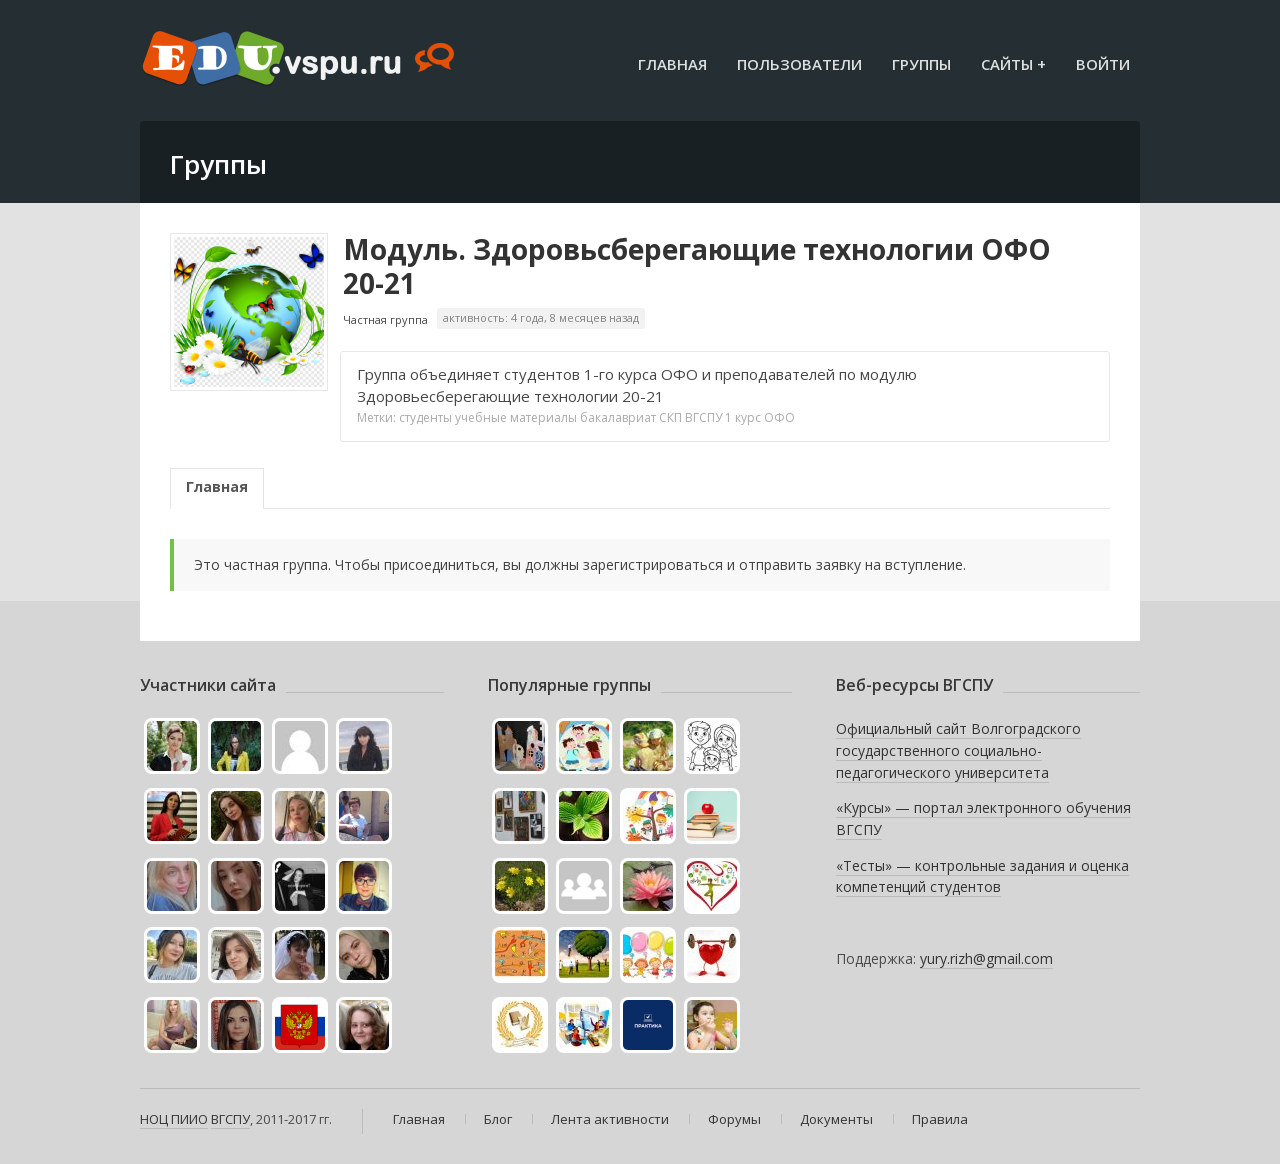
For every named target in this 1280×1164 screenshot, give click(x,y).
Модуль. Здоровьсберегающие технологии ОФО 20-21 (697, 266)
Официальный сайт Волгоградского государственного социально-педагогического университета (958, 750)
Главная (672, 64)
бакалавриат (618, 417)
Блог (498, 1119)
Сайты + (1013, 64)
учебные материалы (516, 417)
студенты (425, 417)
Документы (836, 1119)
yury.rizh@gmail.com (986, 958)
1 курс (743, 417)
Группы (921, 64)
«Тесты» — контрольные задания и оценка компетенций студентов (982, 876)
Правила (940, 1119)
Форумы (734, 1119)
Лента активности (610, 1119)
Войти (1103, 64)
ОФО (779, 417)
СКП (670, 417)
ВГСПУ (703, 417)
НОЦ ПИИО (174, 1119)
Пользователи (799, 64)
